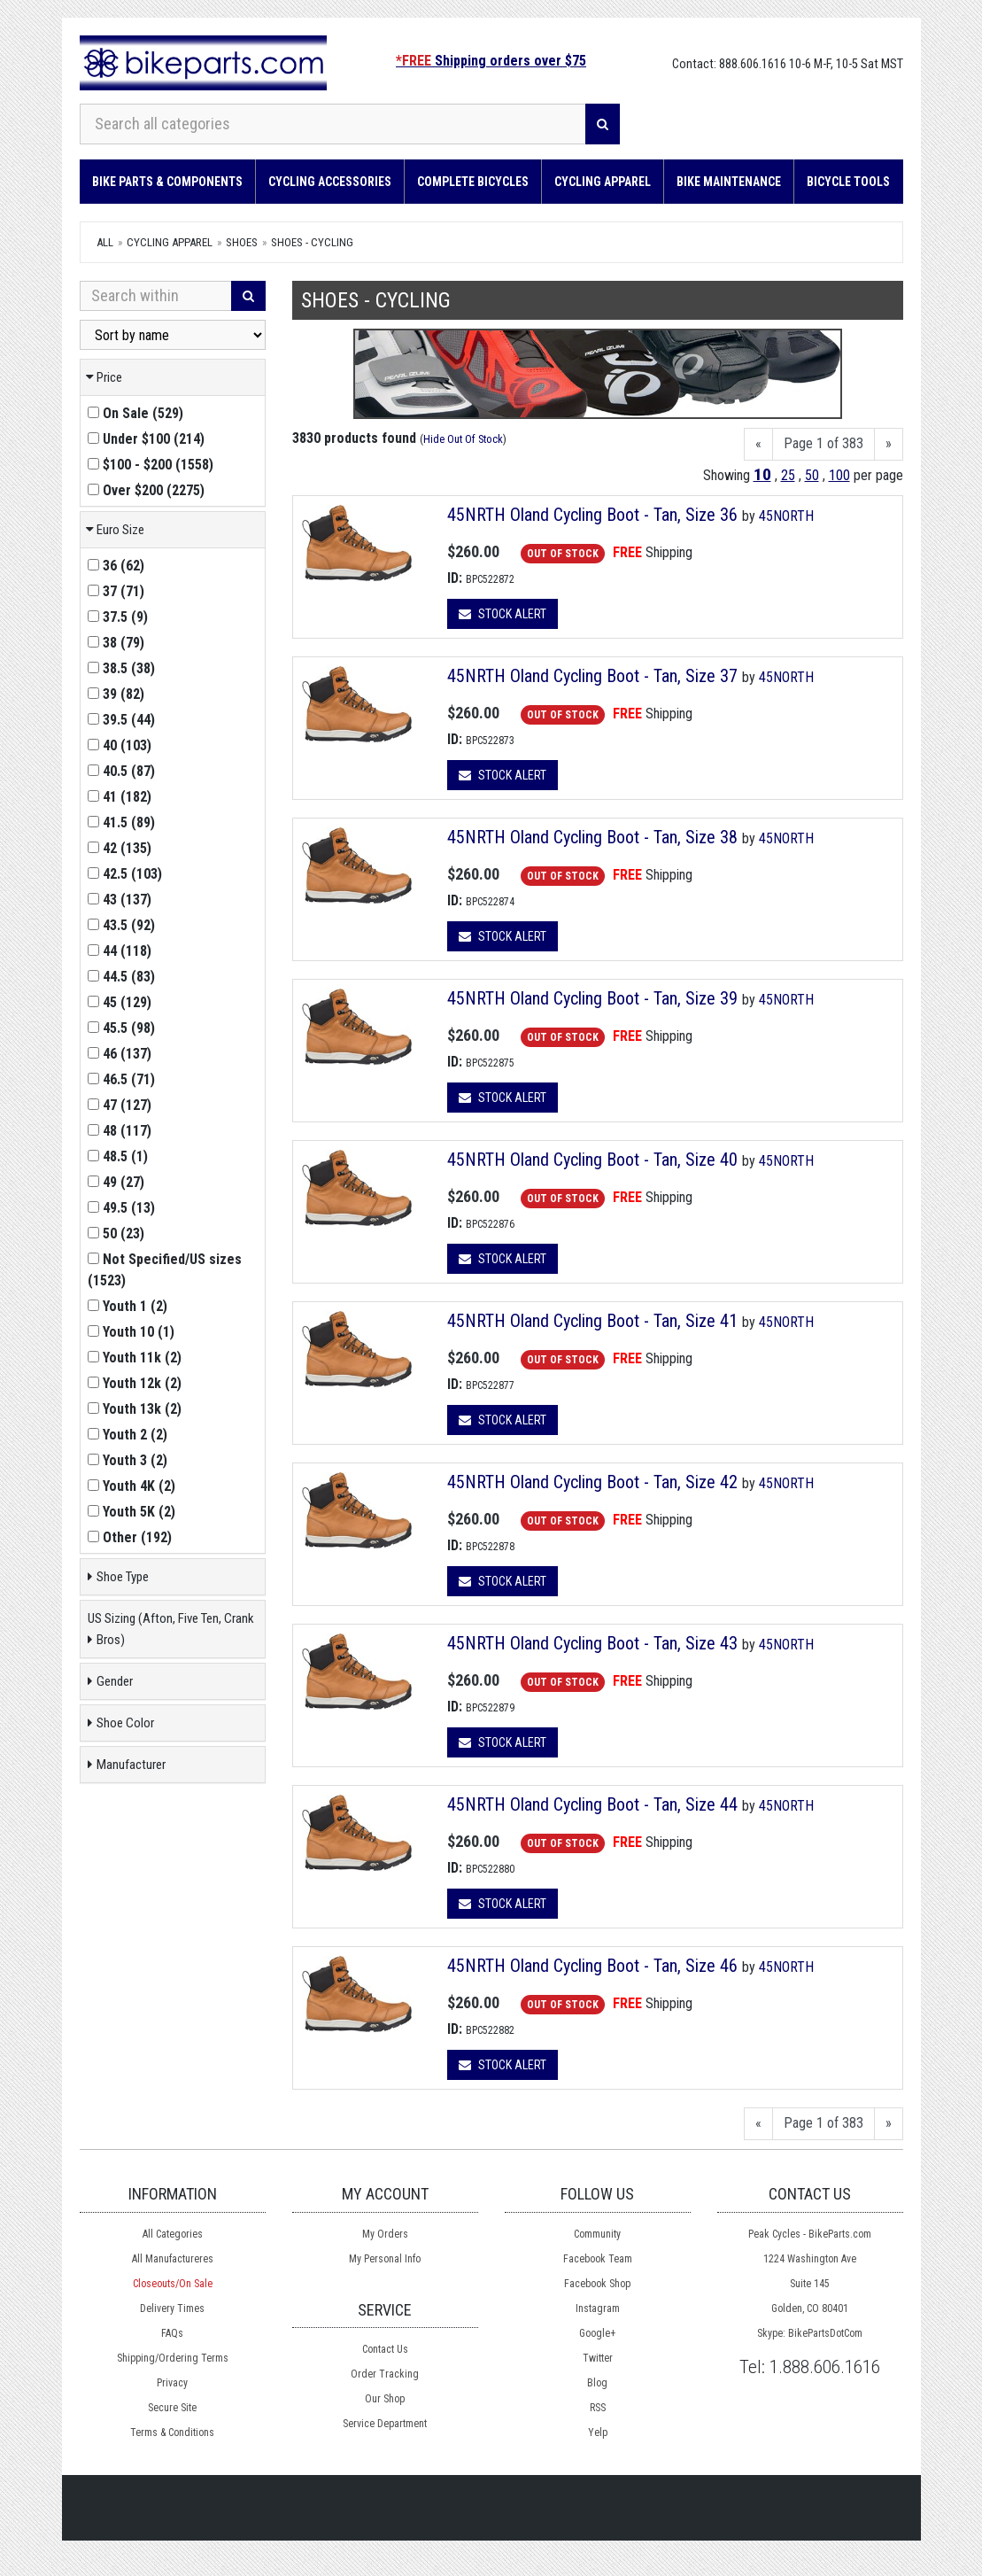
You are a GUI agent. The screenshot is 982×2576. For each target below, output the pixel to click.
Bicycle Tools (848, 182)
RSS (598, 2407)
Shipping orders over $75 (491, 60)
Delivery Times (172, 2308)
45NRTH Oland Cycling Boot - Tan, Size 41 (594, 1320)
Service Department (385, 2423)
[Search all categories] (333, 124)
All (105, 242)
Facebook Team (597, 2259)
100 (839, 475)
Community (597, 2234)
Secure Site (172, 2407)
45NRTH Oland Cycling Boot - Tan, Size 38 (594, 837)
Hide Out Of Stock (463, 439)
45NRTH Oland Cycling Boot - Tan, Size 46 (594, 1965)
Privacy (172, 2383)
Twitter (598, 2358)
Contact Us (385, 2349)
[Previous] (758, 444)
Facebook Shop (597, 2283)
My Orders (385, 2234)
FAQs (172, 2333)
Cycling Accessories (329, 182)
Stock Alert (502, 614)
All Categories (173, 2234)
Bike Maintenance (729, 182)
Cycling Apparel (602, 182)
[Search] (602, 124)
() (135, 413)
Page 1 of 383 (823, 443)
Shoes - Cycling (312, 242)
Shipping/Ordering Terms (172, 2358)
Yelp (597, 2432)
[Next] (888, 444)
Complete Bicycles (473, 182)
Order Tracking (385, 2374)
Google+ (597, 2333)
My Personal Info (385, 2259)
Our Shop (385, 2399)
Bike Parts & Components (167, 182)
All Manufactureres (172, 2259)
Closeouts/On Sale (173, 2283)
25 (788, 475)
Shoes (242, 242)
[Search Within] (156, 296)
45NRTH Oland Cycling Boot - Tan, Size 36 (594, 514)
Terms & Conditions (172, 2432)
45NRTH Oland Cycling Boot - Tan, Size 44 (594, 1804)
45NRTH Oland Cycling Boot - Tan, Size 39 (594, 998)
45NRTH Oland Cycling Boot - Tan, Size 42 (594, 1482)
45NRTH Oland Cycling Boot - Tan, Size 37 (594, 676)
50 (812, 475)
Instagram (598, 2308)
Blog (597, 2383)
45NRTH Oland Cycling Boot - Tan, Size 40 (594, 1159)
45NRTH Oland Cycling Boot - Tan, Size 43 (594, 1643)
